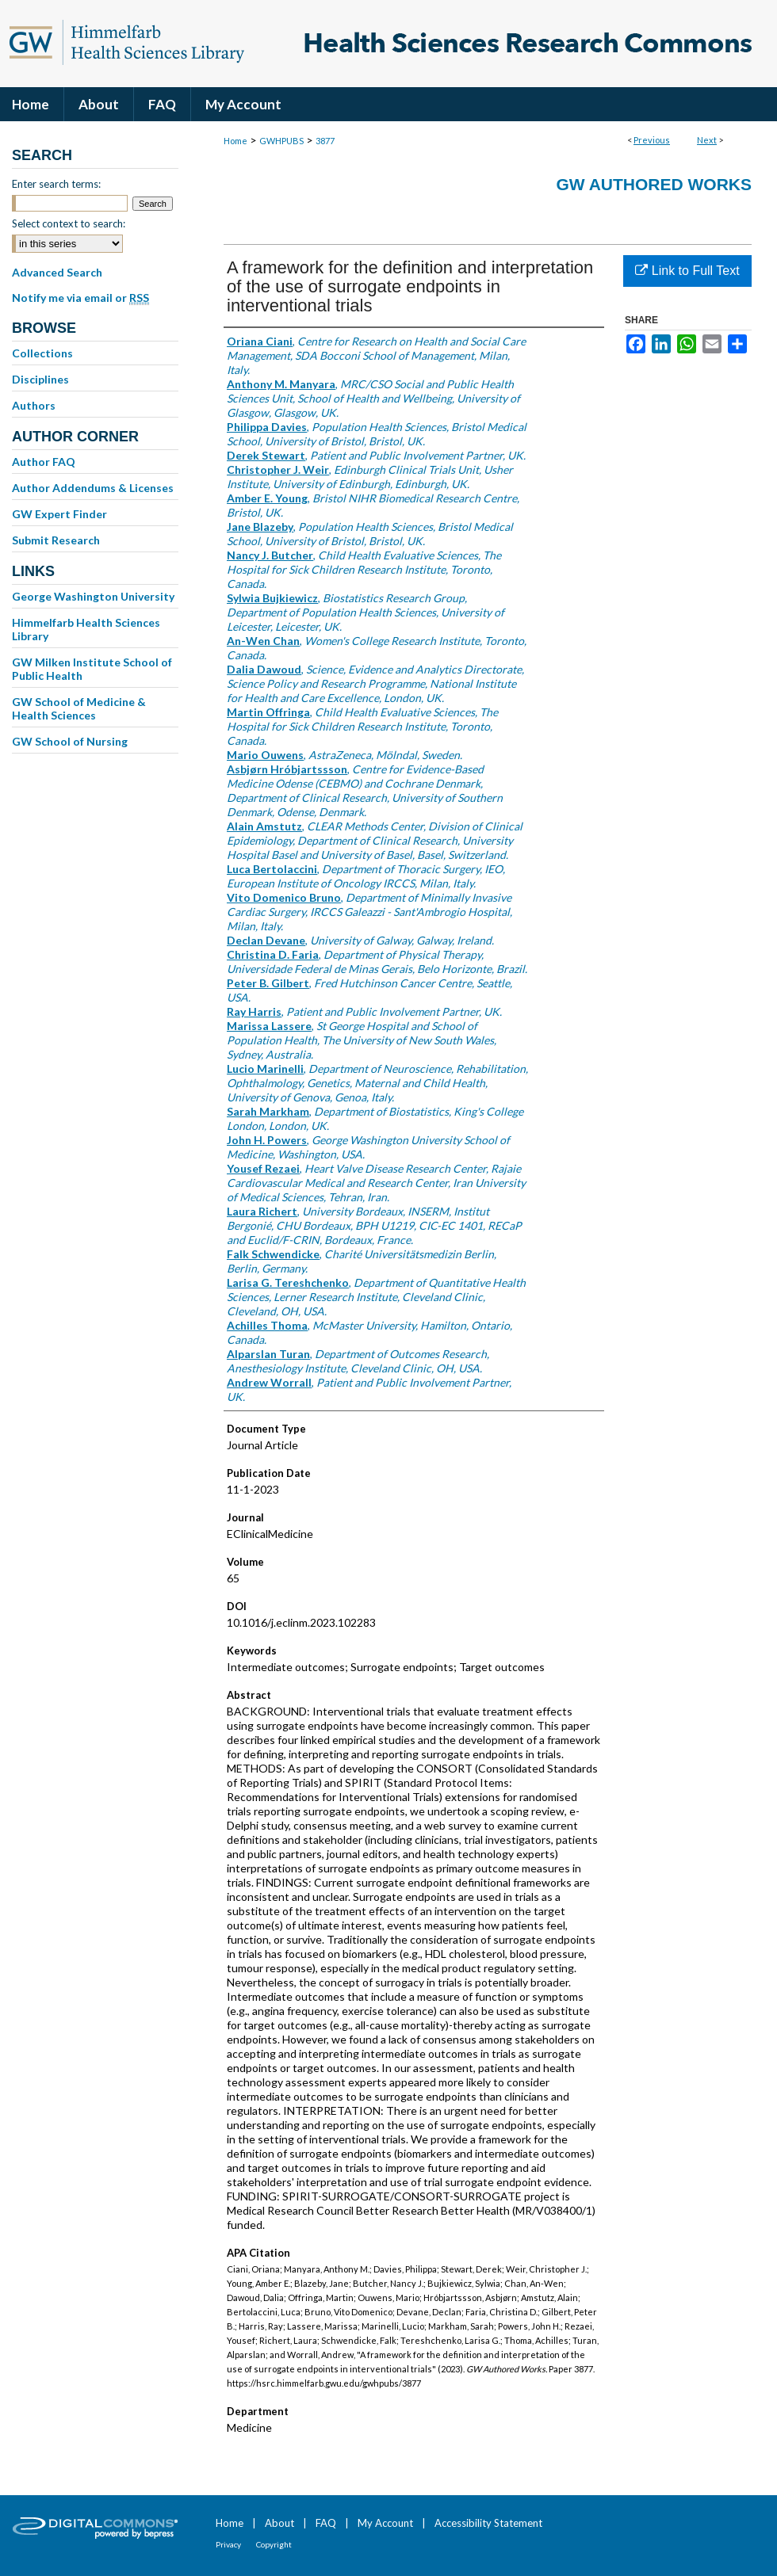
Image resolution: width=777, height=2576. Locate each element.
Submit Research (56, 540)
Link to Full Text (687, 270)
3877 (325, 140)
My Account (385, 2523)
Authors (34, 405)
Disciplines (40, 379)
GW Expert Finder (59, 514)
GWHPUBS (281, 140)
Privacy (228, 2544)
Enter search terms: (56, 183)
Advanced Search (57, 272)
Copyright (274, 2544)
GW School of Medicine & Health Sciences (79, 708)
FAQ (326, 2523)
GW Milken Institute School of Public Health (92, 668)
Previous (651, 140)
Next (707, 140)
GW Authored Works (654, 184)
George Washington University (93, 596)
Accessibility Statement (488, 2523)
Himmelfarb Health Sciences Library (86, 629)
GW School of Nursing (70, 741)
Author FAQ (43, 461)
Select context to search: (68, 223)
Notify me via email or (80, 298)
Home (235, 140)
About (279, 2523)
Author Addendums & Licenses (93, 487)
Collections (42, 353)
